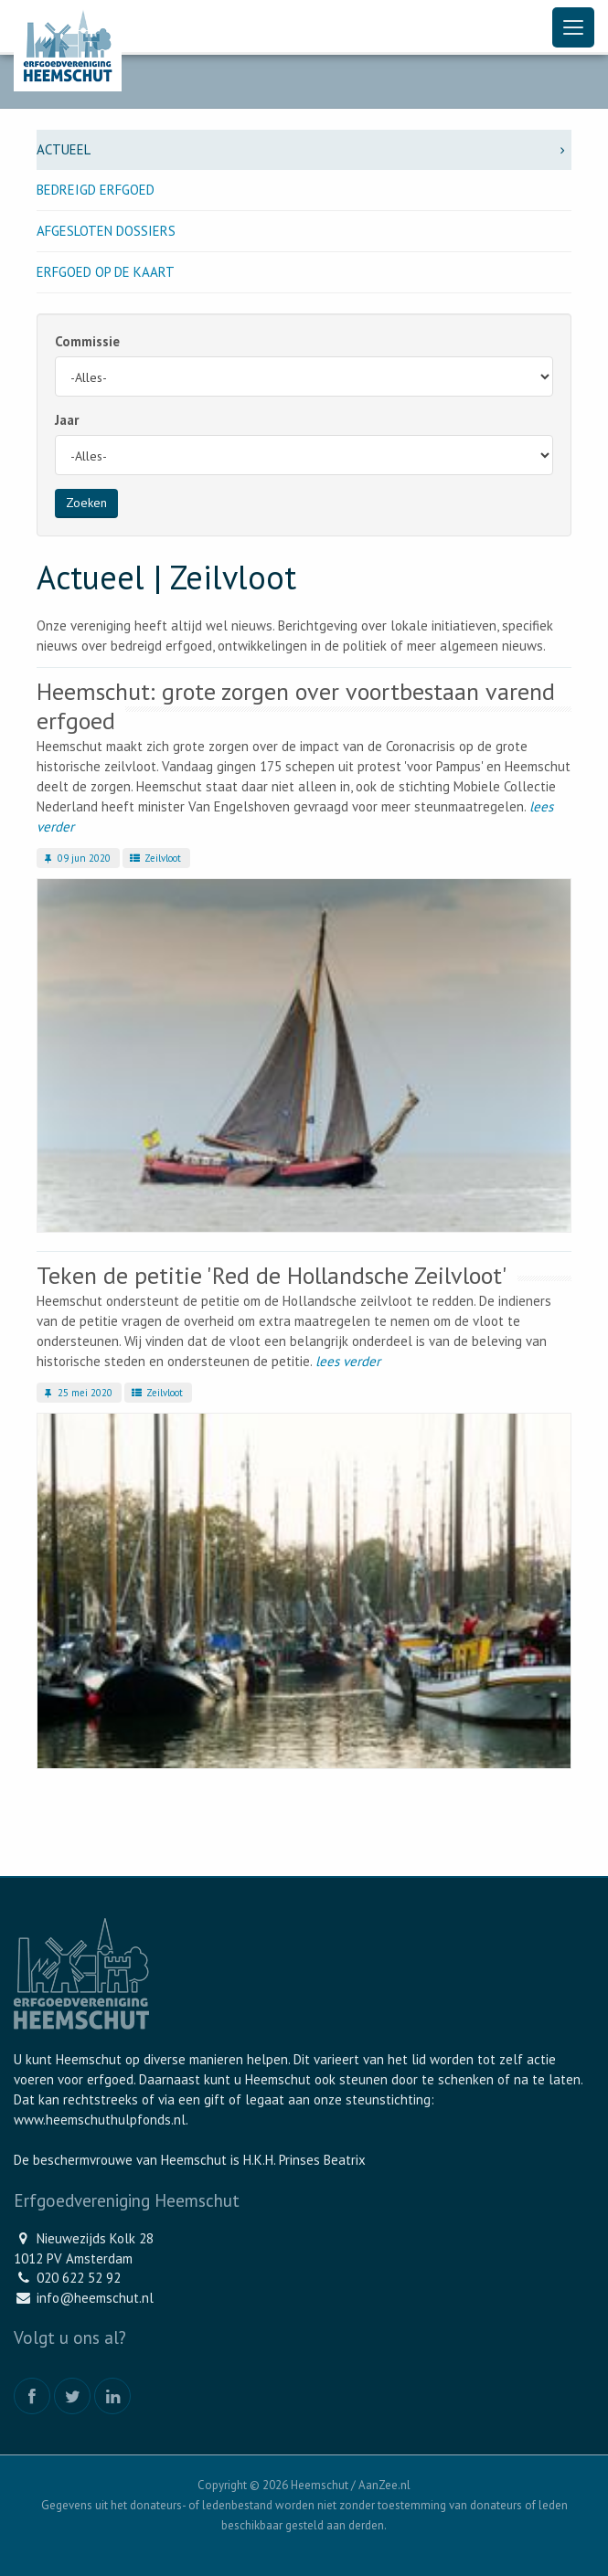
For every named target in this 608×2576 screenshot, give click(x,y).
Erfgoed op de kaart (106, 272)
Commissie (87, 341)
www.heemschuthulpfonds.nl (100, 2119)
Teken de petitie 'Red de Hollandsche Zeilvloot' (272, 1275)
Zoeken (86, 502)
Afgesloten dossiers (106, 230)
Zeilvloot (153, 858)
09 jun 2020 (76, 858)
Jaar (67, 420)
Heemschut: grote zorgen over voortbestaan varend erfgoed (296, 706)
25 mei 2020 (76, 1392)
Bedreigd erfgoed (96, 189)
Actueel (304, 149)
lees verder (347, 1361)
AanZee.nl (384, 2485)
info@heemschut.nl (95, 2297)
